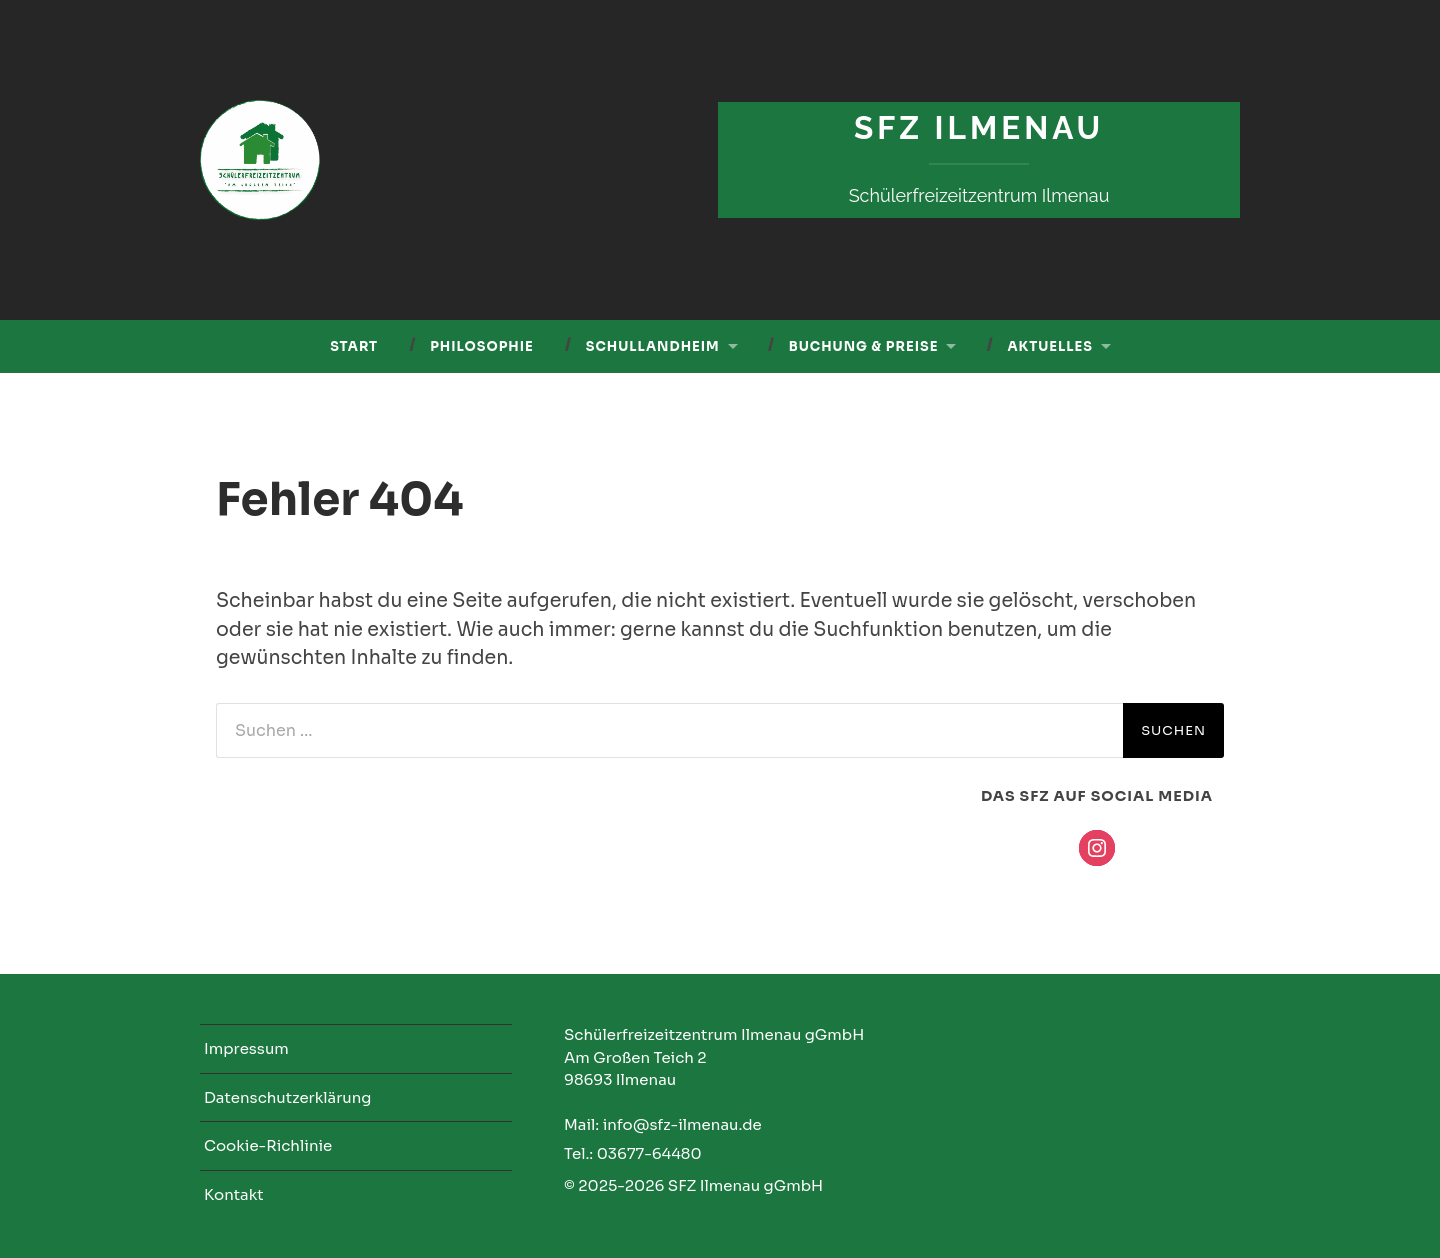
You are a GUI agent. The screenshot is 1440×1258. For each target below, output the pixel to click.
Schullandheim (653, 346)
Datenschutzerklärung (287, 1097)
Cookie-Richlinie (268, 1145)
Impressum (246, 1048)
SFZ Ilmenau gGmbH (745, 1185)
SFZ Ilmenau (979, 127)
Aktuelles (1049, 346)
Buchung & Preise (864, 346)
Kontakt (234, 1194)
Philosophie (482, 346)
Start (354, 346)
